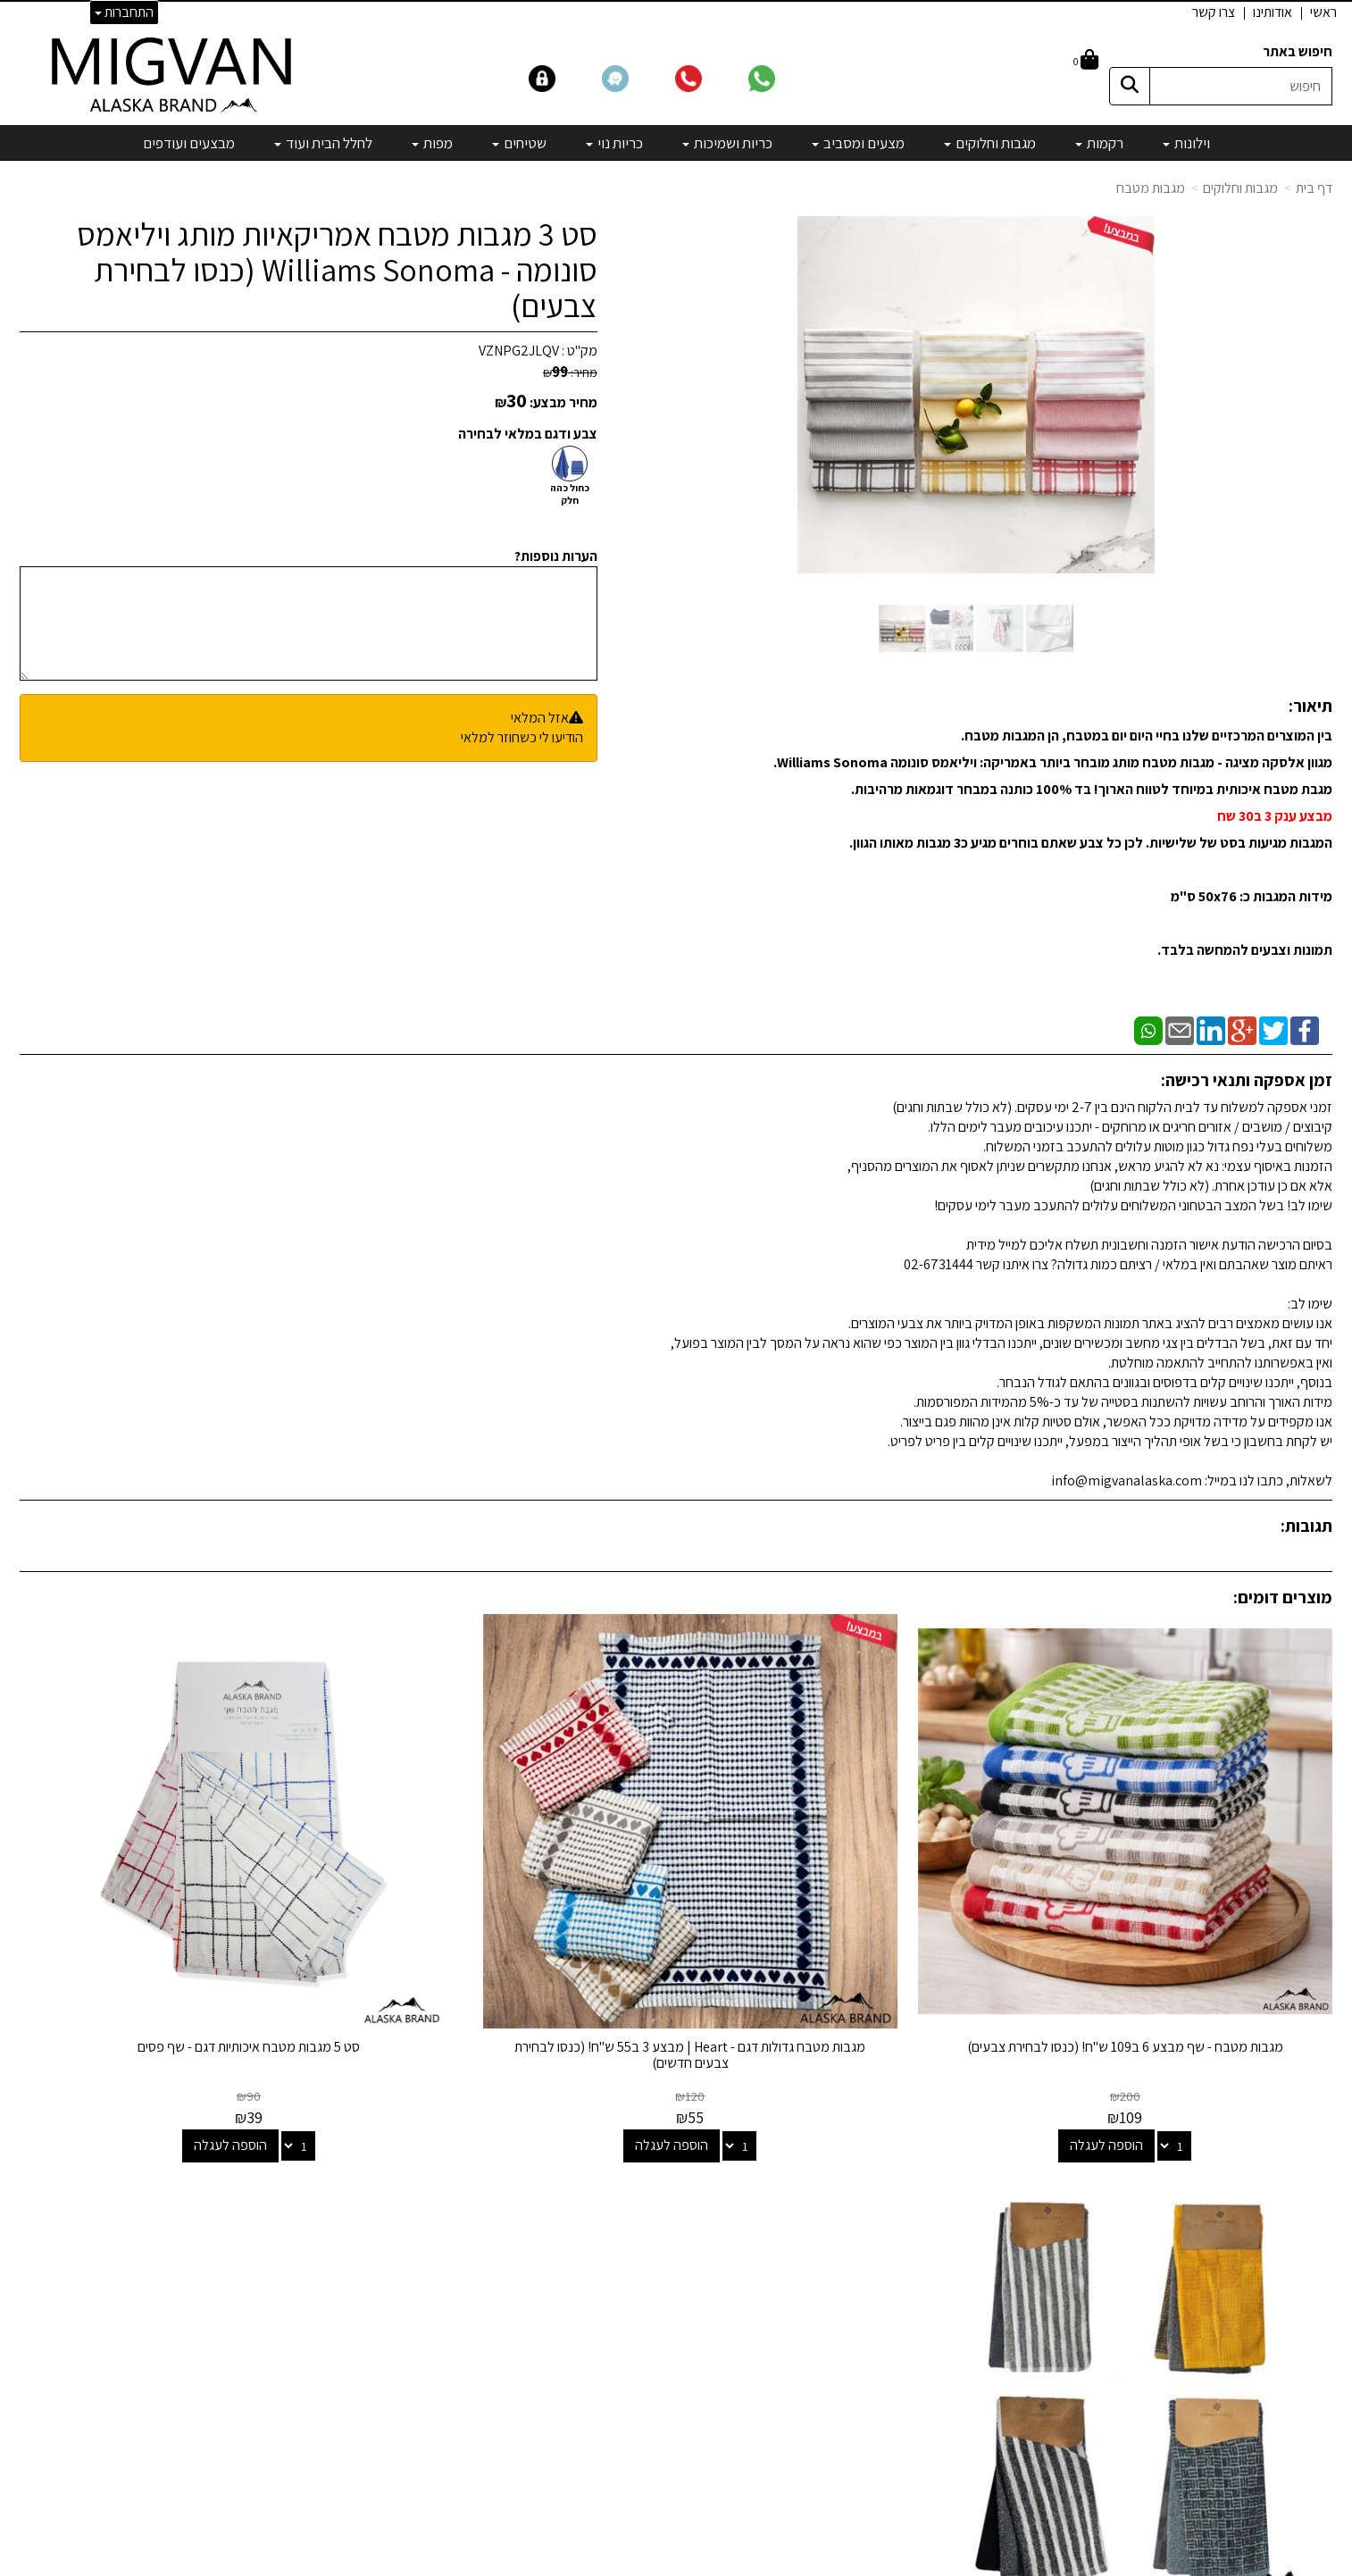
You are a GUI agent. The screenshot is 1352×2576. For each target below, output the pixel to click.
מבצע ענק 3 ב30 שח (1273, 816)
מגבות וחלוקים (1240, 188)
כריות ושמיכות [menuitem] (727, 143)
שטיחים (866, 2327)
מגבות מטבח (1150, 188)
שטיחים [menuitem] (519, 143)
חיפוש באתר (1297, 51)
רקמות (869, 2205)
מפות (872, 2351)
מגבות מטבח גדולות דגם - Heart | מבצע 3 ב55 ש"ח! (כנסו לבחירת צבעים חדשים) (843, 1948)
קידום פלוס (654, 2563)
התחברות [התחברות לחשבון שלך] (124, 12)
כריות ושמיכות (850, 2278)
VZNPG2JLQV (519, 350)
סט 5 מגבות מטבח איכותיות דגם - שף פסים (508, 1940)
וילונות (870, 2181)
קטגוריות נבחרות (827, 2145)
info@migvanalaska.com (330, 2230)
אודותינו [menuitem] (1272, 12)
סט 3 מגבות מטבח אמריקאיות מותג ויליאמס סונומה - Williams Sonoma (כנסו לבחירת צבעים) (337, 269)
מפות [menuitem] (432, 143)
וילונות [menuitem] (1186, 143)
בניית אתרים (607, 2563)
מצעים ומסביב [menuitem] (858, 143)
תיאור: (1310, 705)
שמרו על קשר (392, 2145)
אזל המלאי (540, 717)
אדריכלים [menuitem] (1307, 2236)
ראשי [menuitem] (1323, 12)
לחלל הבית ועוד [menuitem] (323, 143)
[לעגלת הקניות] (1086, 61)
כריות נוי (866, 2303)
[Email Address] (871, 2430)
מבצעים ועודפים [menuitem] (189, 143)
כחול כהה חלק (569, 493)
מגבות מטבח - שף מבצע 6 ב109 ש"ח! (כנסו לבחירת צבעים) (1178, 1948)
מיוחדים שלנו (852, 2375)
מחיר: (570, 372)
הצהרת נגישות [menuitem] (1295, 2256)
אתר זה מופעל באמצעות (676, 2563)
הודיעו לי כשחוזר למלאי (522, 737)
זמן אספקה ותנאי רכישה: (1246, 1079)
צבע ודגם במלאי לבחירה (527, 433)
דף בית (1314, 188)
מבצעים (864, 2399)
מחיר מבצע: (563, 402)
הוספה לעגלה (1160, 2038)
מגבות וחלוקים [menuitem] (990, 143)
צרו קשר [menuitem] (1213, 12)
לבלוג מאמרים (398, 2448)
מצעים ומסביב (848, 2254)
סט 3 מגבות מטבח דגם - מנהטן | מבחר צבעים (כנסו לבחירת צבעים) (174, 1948)
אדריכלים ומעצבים (386, 2497)
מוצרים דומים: (1282, 1597)
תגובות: (1306, 1525)
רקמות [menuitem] (1099, 143)
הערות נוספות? (555, 556)
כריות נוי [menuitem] (614, 143)
